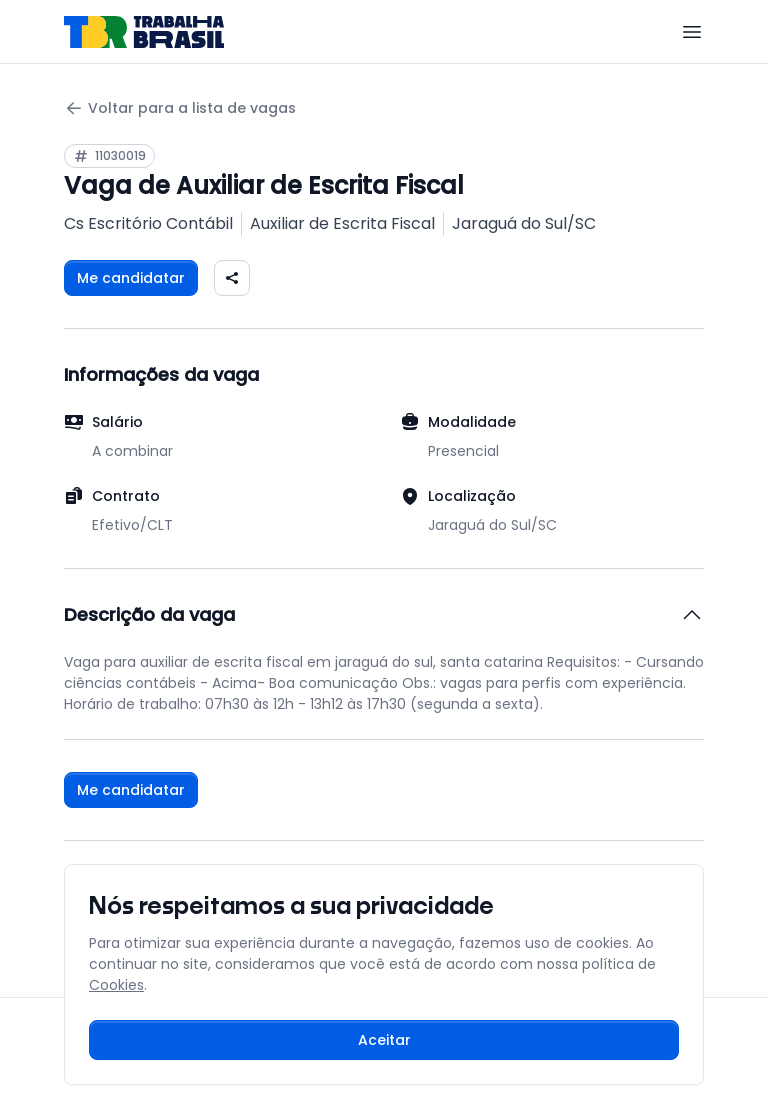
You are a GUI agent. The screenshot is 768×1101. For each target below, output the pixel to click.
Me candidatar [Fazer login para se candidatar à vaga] (131, 278)
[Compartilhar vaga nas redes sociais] (232, 278)
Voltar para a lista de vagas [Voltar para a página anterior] (180, 108)
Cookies (116, 985)
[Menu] (692, 32)
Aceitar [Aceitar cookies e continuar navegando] (384, 1040)
